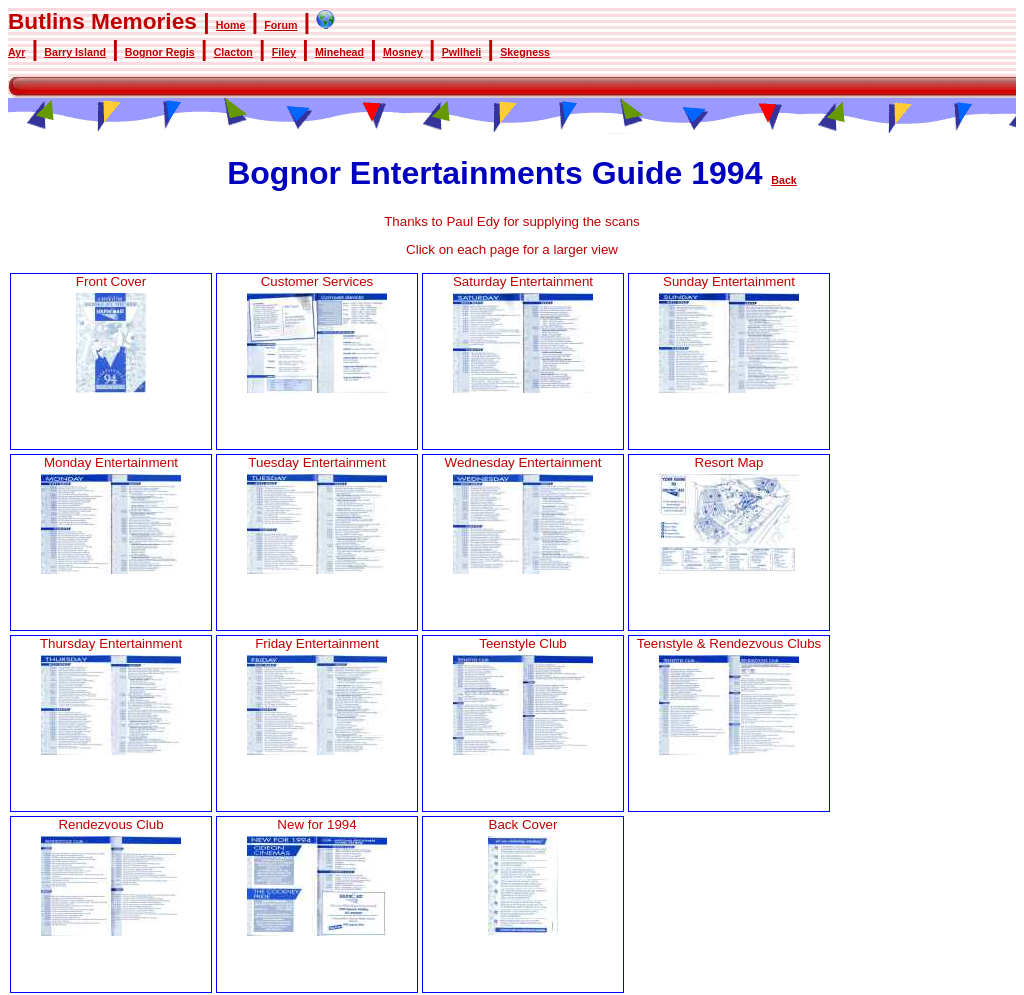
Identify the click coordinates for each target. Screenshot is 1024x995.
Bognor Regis (160, 52)
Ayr (16, 52)
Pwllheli (462, 52)
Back (783, 180)
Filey (284, 52)
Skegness (525, 52)
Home (231, 25)
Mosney (403, 52)
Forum (280, 25)
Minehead (339, 52)
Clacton (233, 52)
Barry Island (75, 52)
